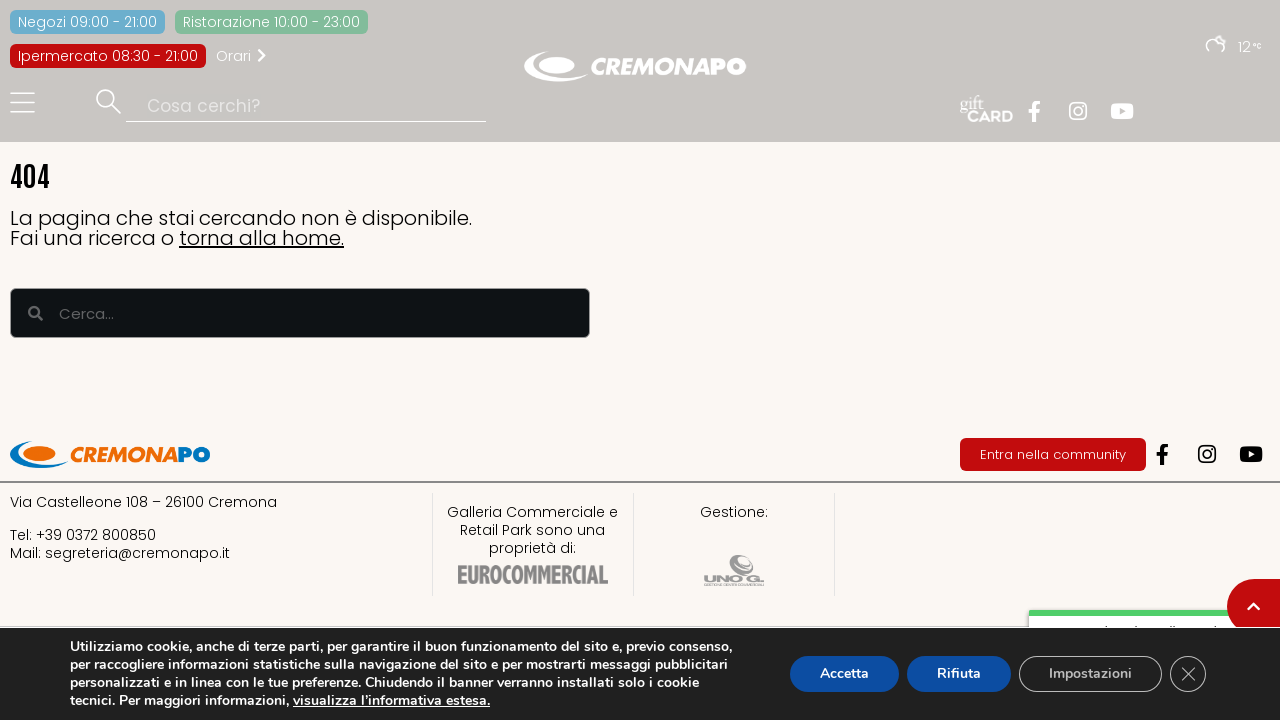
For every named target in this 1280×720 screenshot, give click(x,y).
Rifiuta (959, 673)
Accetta (844, 673)
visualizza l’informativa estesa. (391, 700)
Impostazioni (1090, 673)
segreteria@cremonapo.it (137, 553)
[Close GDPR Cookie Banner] (1188, 674)
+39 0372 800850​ (96, 535)
